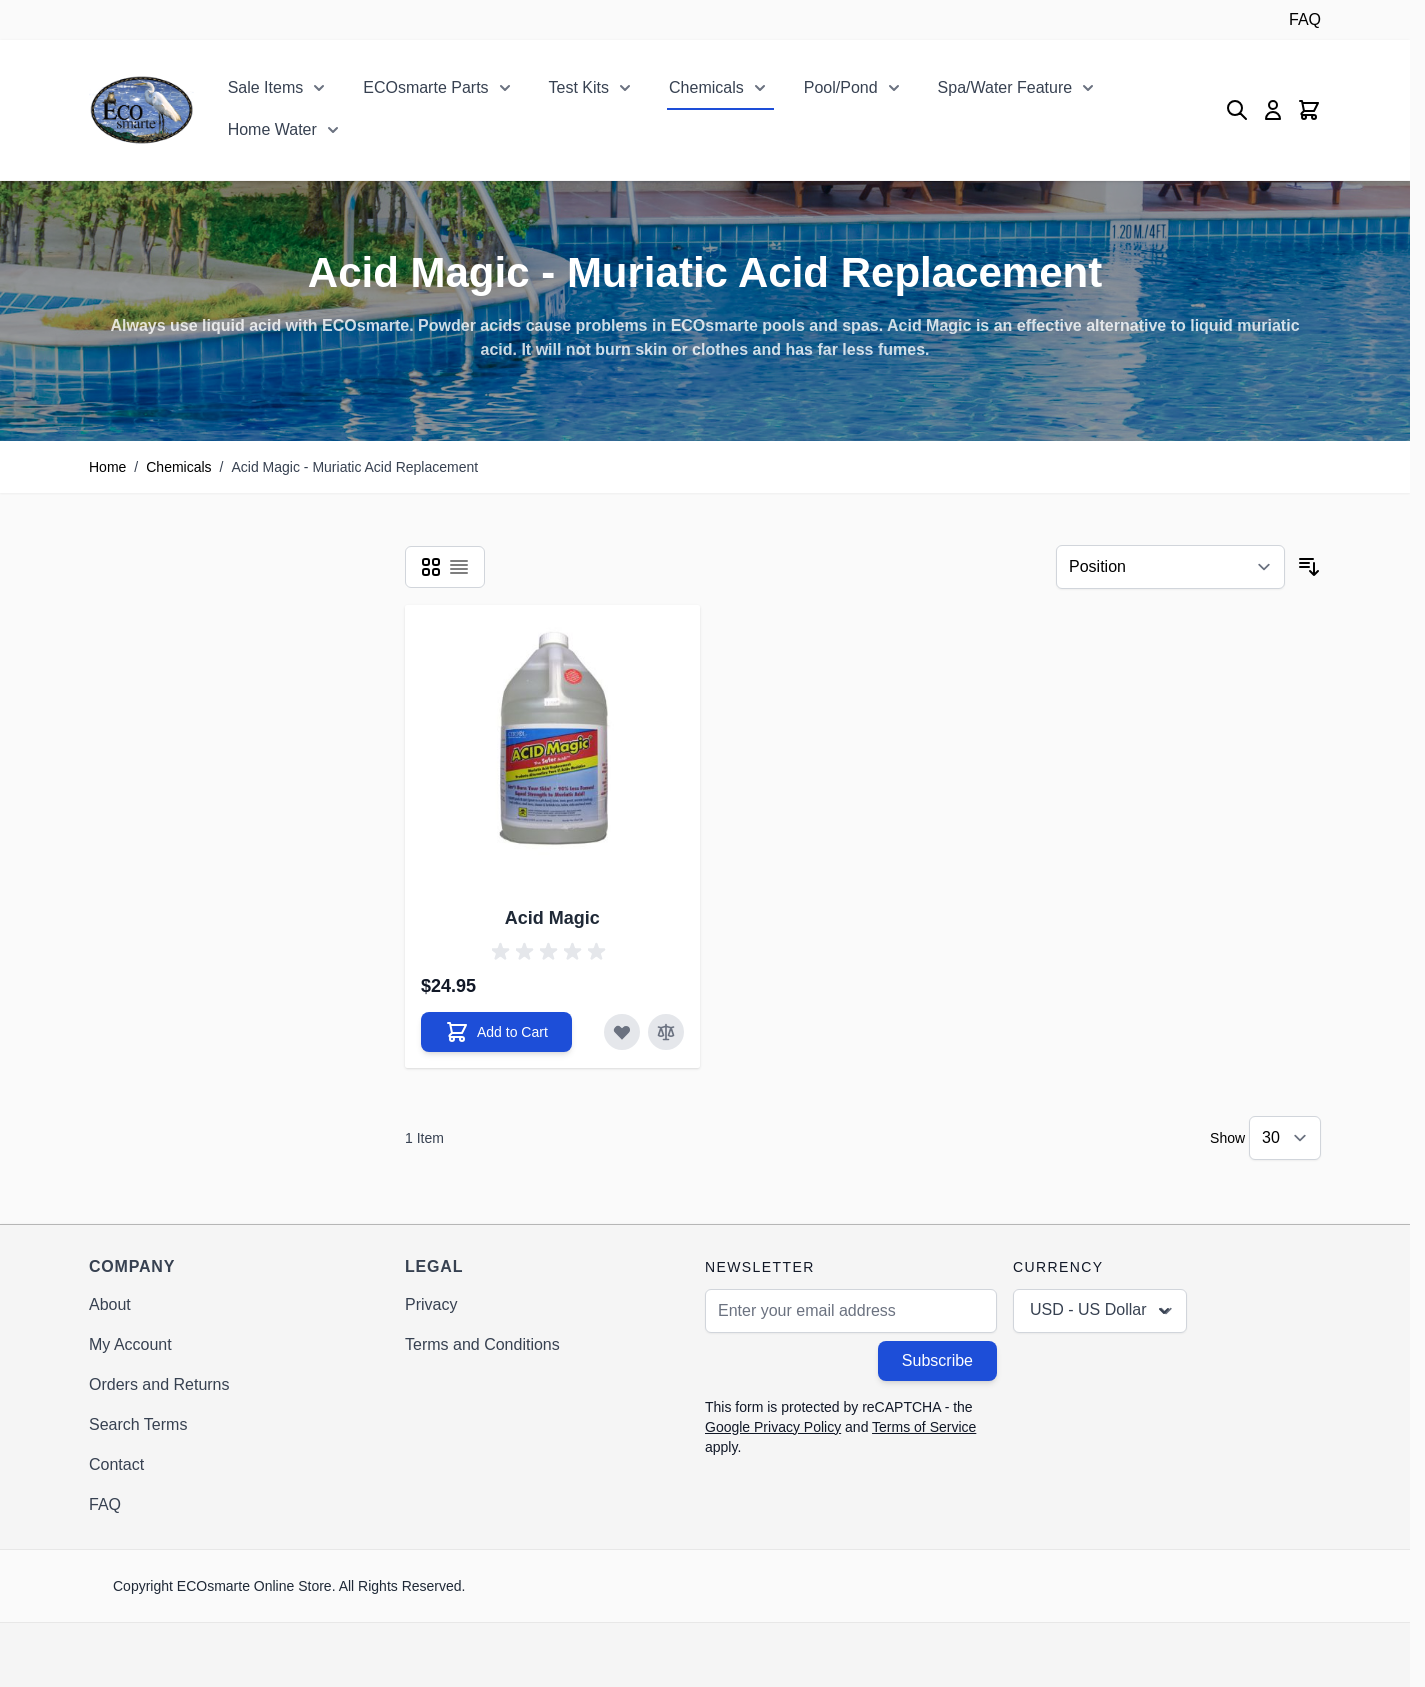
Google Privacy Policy (773, 1427)
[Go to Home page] (141, 110)
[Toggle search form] (1237, 110)
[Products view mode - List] (459, 567)
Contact (116, 1464)
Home (107, 467)
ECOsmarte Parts (425, 87)
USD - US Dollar (1102, 1311)
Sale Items (266, 87)
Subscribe (937, 1360)
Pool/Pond (841, 87)
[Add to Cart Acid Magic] (496, 1032)
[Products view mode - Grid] (431, 567)
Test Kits (579, 87)
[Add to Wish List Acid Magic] (622, 1032)
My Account (130, 1344)
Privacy (431, 1304)
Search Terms (138, 1424)
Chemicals (706, 87)
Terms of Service (924, 1427)
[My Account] (1273, 110)
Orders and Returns (159, 1384)
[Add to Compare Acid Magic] (666, 1032)
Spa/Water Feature (1005, 87)
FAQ (1305, 19)
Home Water (272, 129)
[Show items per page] (1285, 1138)
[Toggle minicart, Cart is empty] (1309, 110)
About (110, 1304)
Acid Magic (552, 918)
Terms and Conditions (482, 1344)
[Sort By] (1170, 567)
